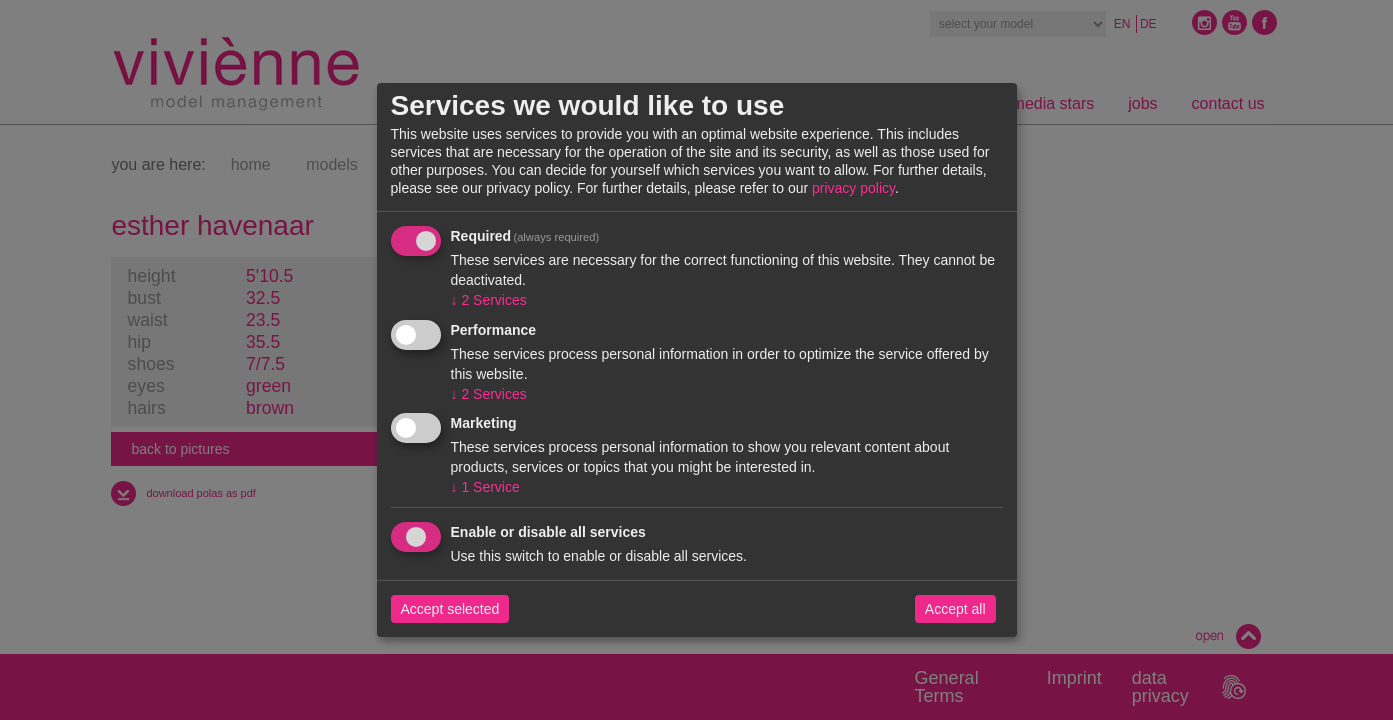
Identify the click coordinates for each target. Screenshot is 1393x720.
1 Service (485, 487)
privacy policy (853, 188)
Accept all (955, 609)
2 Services (489, 300)
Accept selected (450, 609)
